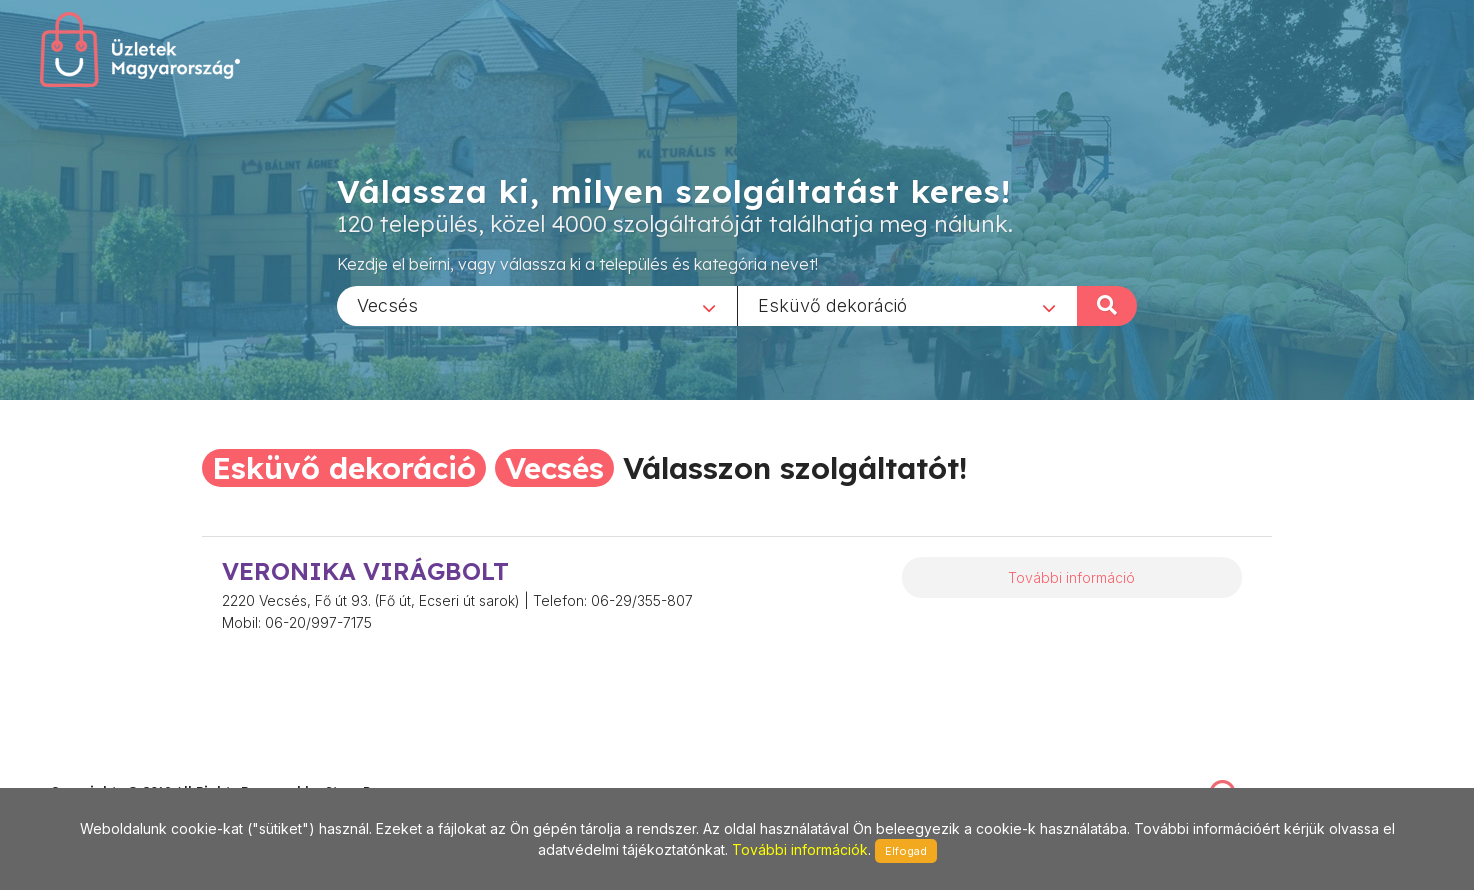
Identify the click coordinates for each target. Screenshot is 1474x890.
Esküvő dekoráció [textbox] (832, 304)
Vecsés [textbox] (387, 304)
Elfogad (906, 851)
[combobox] (537, 305)
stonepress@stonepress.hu (130, 769)
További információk (800, 849)
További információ (1071, 577)
